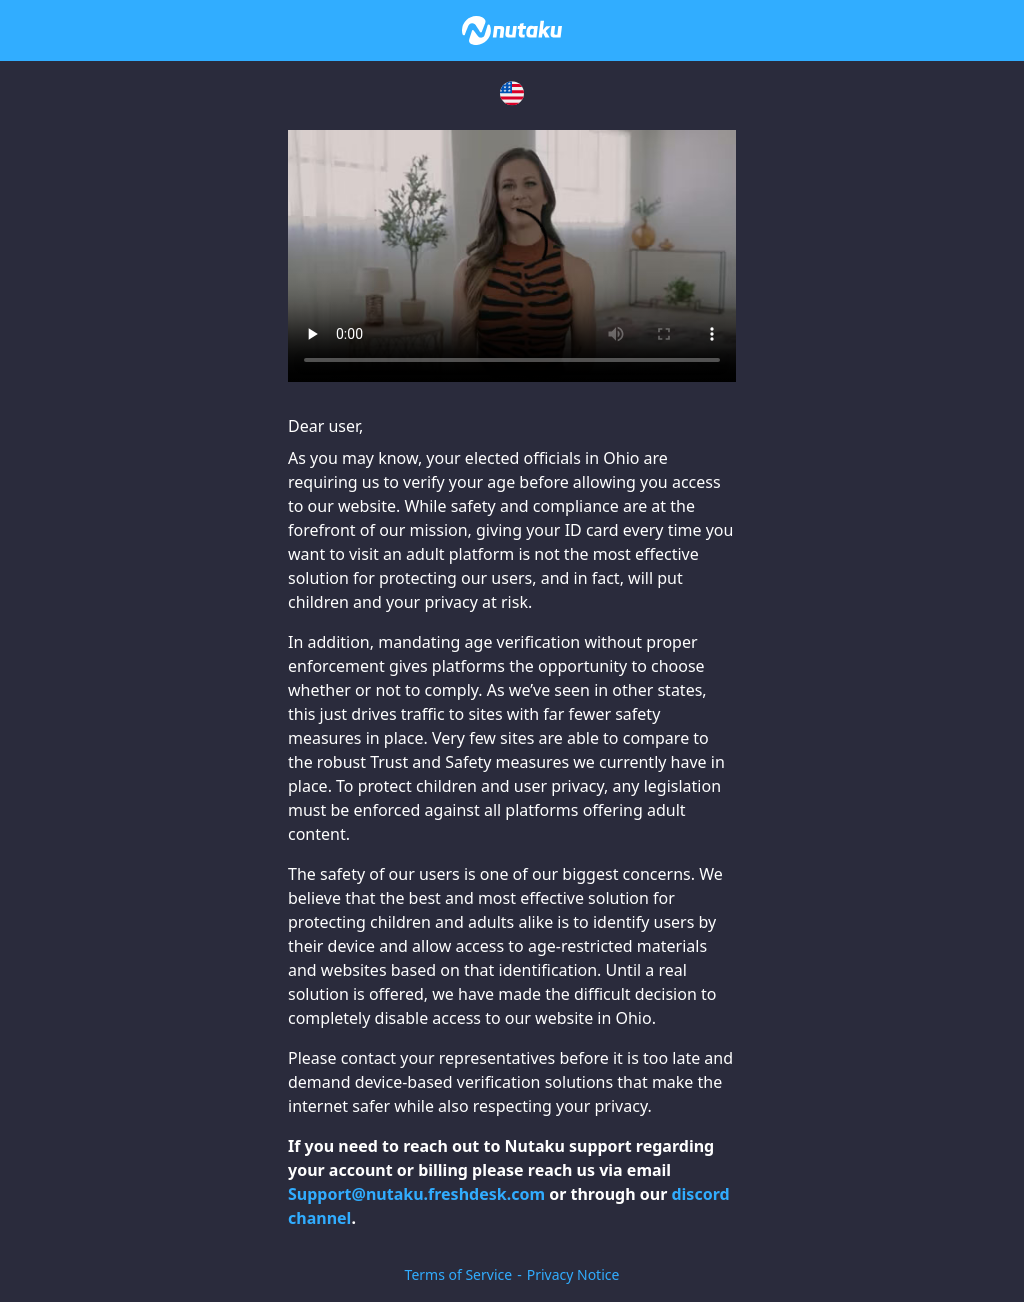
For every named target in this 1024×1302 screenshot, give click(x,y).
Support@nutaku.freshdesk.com (416, 1194)
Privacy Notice (573, 1274)
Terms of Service (459, 1274)
